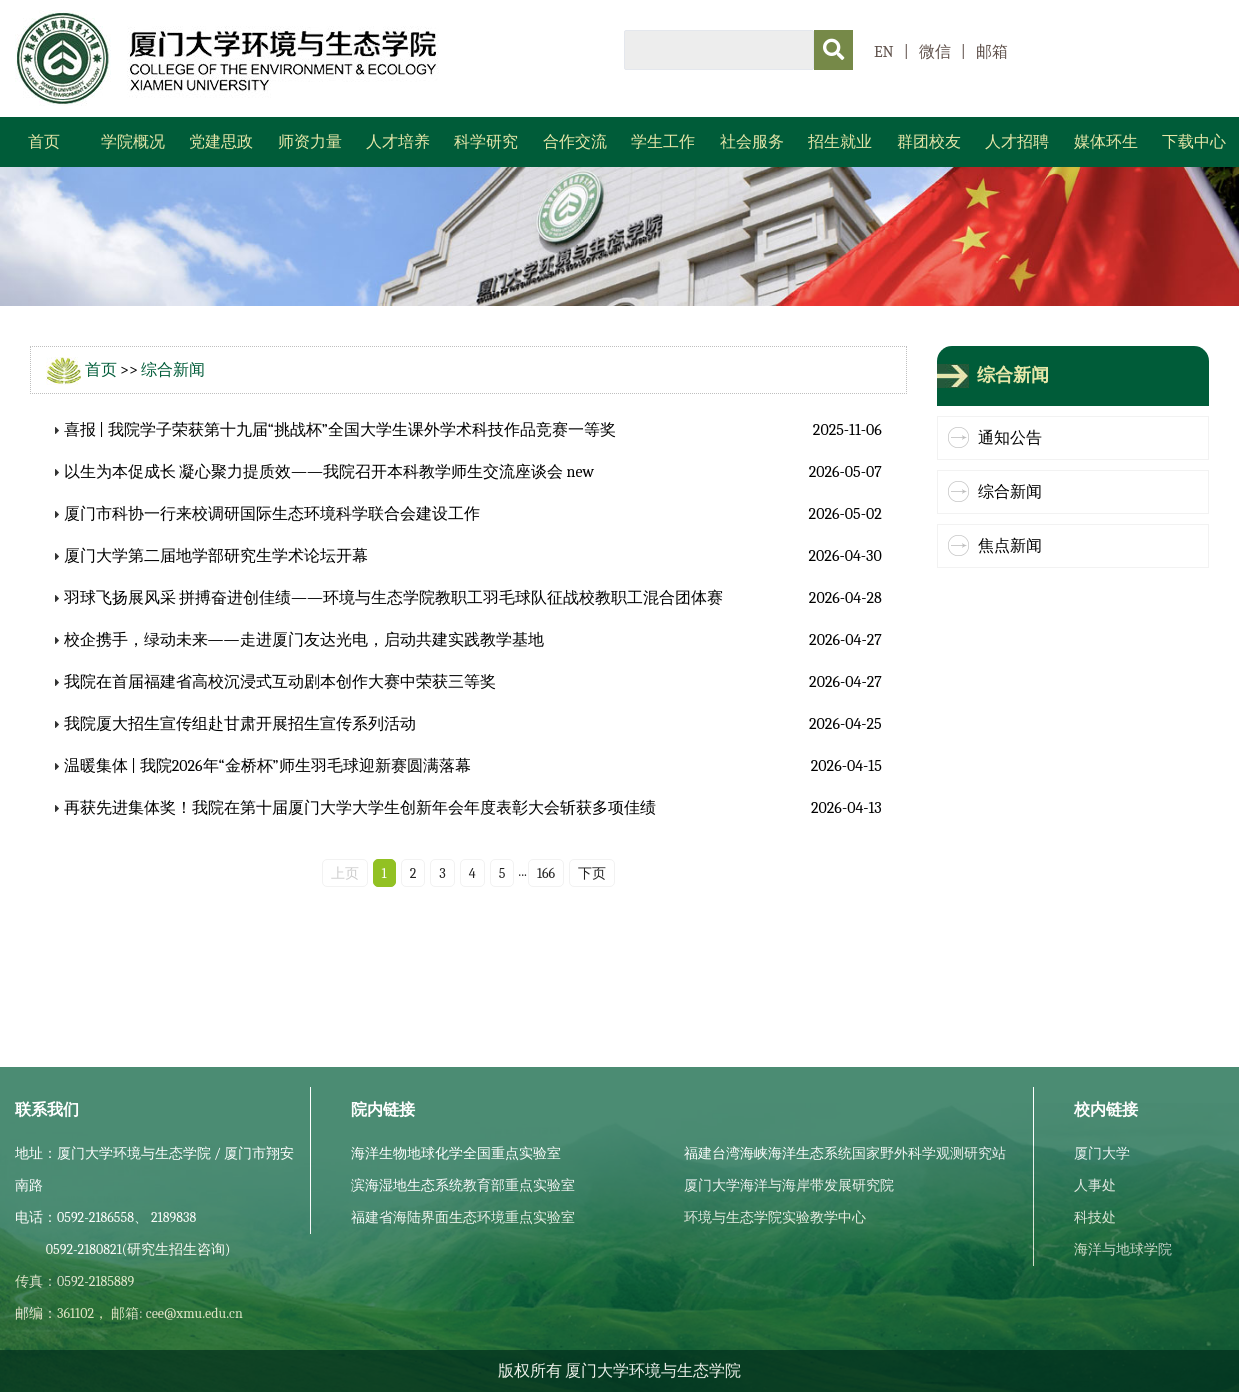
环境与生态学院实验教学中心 (775, 1217)
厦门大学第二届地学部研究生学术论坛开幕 (216, 556)
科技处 (1095, 1217)
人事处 (1095, 1185)
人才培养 (398, 142)
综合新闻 (173, 370)
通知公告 (1010, 438)
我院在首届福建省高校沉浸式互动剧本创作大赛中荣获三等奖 (280, 682)
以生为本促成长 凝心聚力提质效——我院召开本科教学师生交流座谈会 (314, 472)
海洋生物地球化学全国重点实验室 (456, 1153)
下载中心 (1194, 142)
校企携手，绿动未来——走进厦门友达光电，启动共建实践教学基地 (304, 640)
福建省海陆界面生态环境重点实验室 (463, 1217)
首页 (44, 142)
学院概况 (133, 142)
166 (546, 873)
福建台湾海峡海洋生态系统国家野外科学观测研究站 (845, 1153)
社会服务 (752, 142)
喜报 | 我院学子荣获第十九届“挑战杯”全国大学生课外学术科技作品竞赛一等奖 (340, 430)
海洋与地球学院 (1123, 1249)
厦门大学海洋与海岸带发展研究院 (789, 1185)
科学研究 (486, 142)
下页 (592, 873)
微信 (935, 52)
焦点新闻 (1010, 546)
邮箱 (992, 52)
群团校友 (929, 142)
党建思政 (221, 142)
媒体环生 (1106, 142)
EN (884, 52)
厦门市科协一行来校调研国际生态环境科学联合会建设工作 (272, 514)
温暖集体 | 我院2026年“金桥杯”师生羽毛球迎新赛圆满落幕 (267, 766)
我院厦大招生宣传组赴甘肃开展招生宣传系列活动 (240, 724)
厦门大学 (1102, 1153)
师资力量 (310, 142)
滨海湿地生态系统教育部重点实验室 (463, 1185)
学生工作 (663, 142)
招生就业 (840, 142)
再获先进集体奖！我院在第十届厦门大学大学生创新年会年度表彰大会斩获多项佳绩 (360, 808)
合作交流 (575, 142)
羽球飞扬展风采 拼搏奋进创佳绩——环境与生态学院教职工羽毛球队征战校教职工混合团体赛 (394, 598)
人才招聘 (1017, 142)
